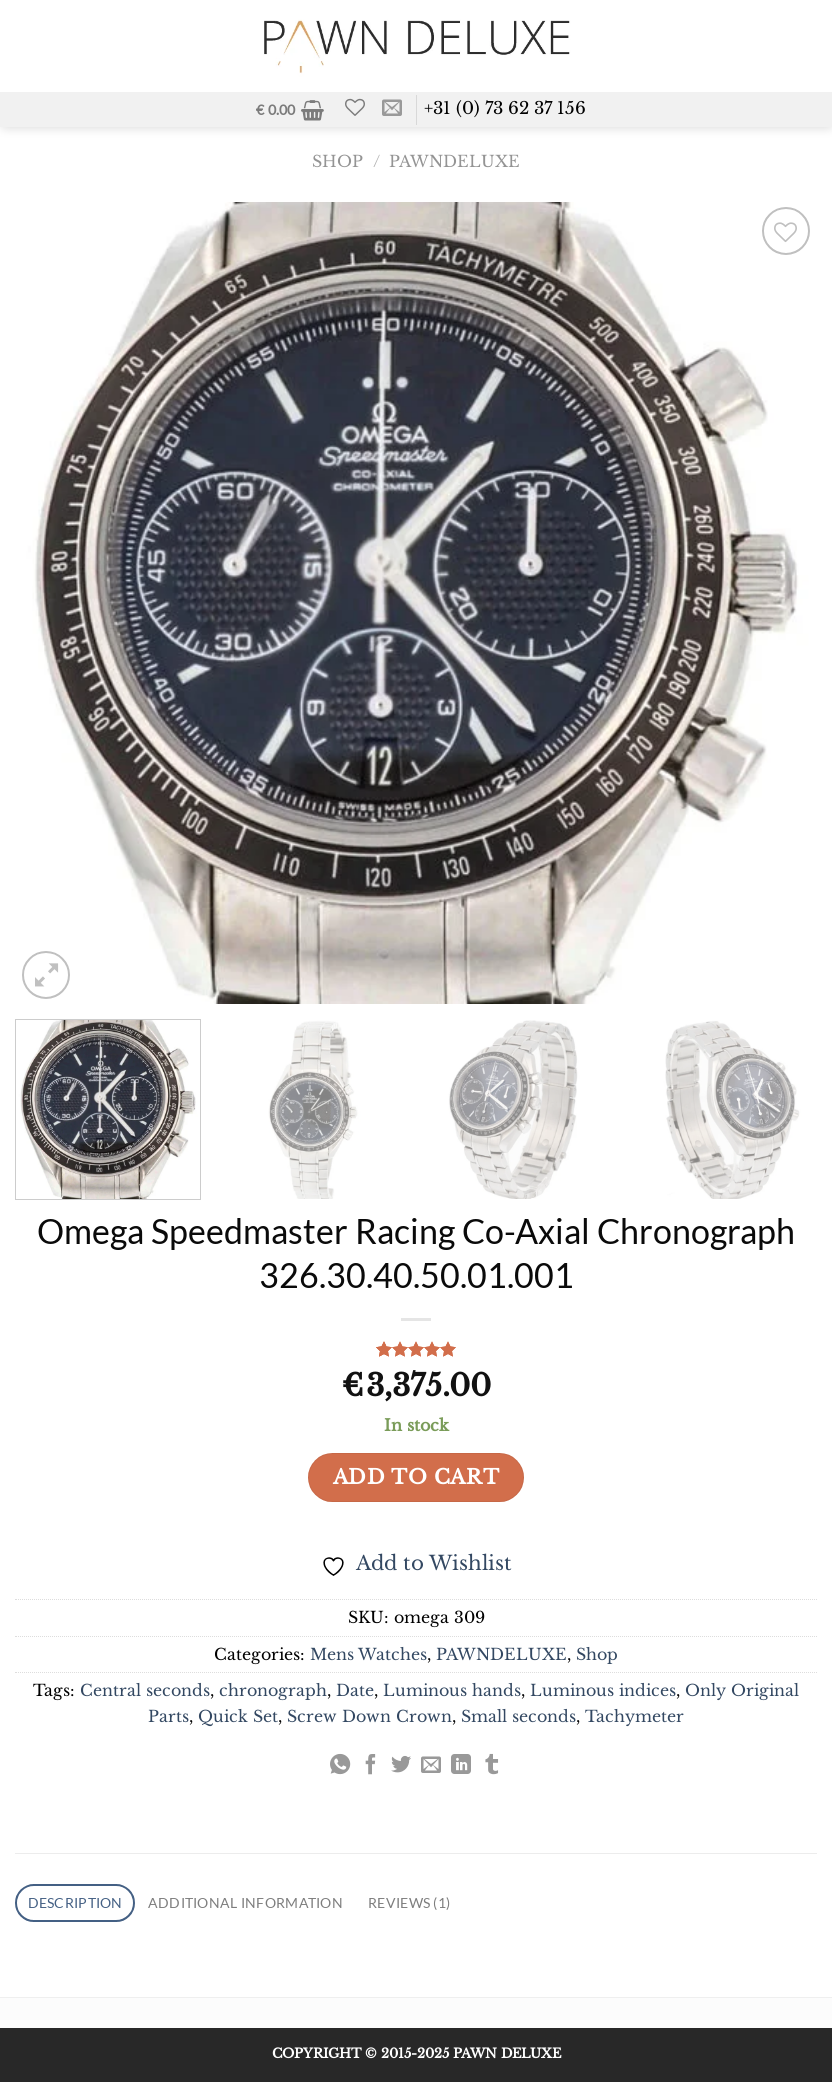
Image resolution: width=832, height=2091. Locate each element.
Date (355, 1695)
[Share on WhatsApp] (340, 1771)
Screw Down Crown (369, 1720)
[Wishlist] (359, 109)
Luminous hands (452, 1695)
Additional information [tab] (274, 1908)
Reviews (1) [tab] (460, 1908)
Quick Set (238, 1720)
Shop (337, 166)
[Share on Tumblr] (492, 1771)
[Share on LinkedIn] (461, 1771)
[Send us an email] (397, 112)
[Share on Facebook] (370, 1771)
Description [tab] (83, 1908)
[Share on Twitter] (401, 1771)
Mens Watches (368, 1658)
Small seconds (518, 1720)
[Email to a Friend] (431, 1771)
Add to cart (416, 1481)
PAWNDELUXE (454, 166)
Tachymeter (634, 1720)
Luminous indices (603, 1695)
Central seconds (145, 1695)
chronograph (273, 1695)
